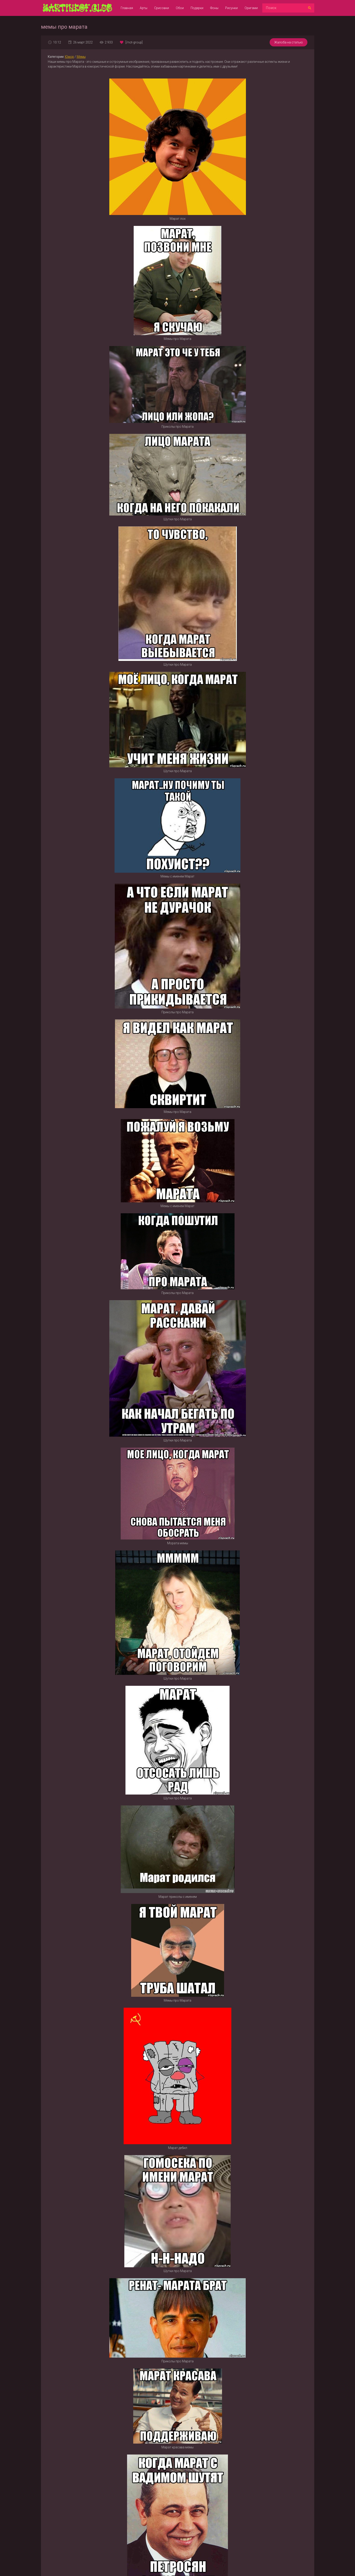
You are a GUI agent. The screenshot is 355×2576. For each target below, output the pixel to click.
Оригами (251, 8)
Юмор (69, 56)
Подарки (197, 8)
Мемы (81, 56)
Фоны (214, 8)
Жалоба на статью (288, 42)
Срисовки (161, 8)
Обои (180, 8)
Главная (127, 8)
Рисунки (231, 8)
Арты (143, 8)
